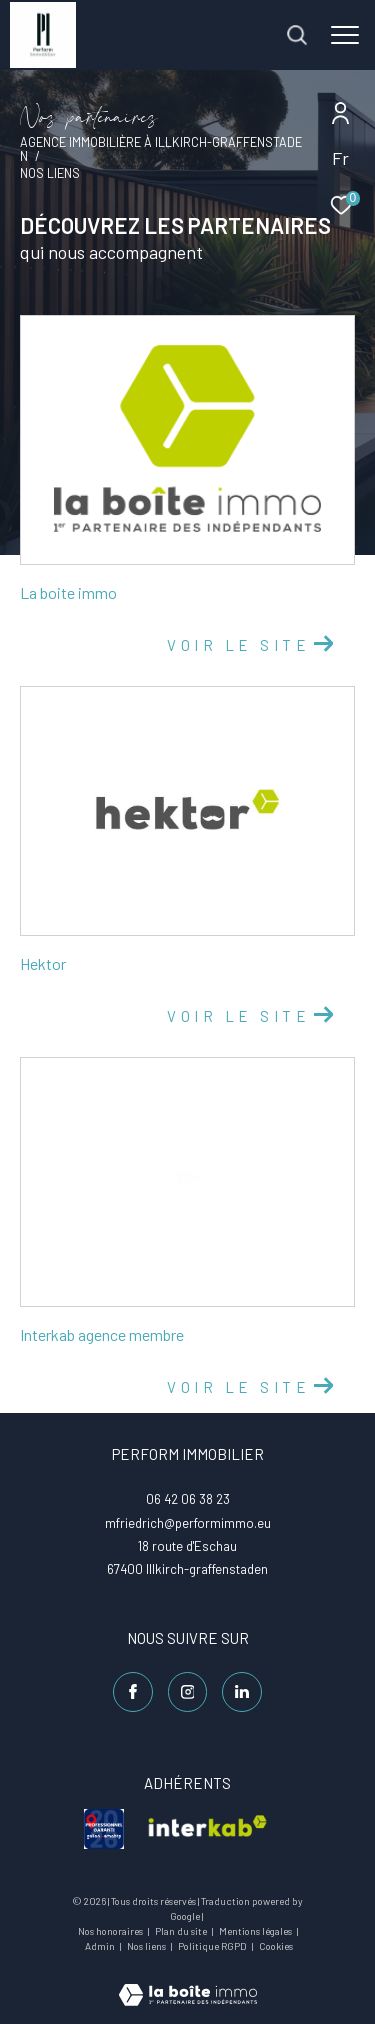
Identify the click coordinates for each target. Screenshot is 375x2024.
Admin (101, 1946)
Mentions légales (256, 1931)
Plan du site (182, 1931)
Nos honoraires (111, 1931)
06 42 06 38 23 (188, 1499)
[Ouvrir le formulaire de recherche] (297, 35)
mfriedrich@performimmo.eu (188, 1523)
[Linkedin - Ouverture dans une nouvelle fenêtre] (242, 1692)
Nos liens (147, 1946)
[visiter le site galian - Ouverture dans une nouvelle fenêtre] (104, 1829)
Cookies (276, 1946)
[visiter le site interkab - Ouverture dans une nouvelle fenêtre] (207, 1829)
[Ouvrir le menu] (345, 35)
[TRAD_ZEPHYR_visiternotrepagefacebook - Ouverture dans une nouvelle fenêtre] (133, 1692)
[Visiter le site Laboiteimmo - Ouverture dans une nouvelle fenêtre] (188, 1981)
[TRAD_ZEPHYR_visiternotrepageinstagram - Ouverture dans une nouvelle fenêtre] (188, 1692)
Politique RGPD (212, 1946)
